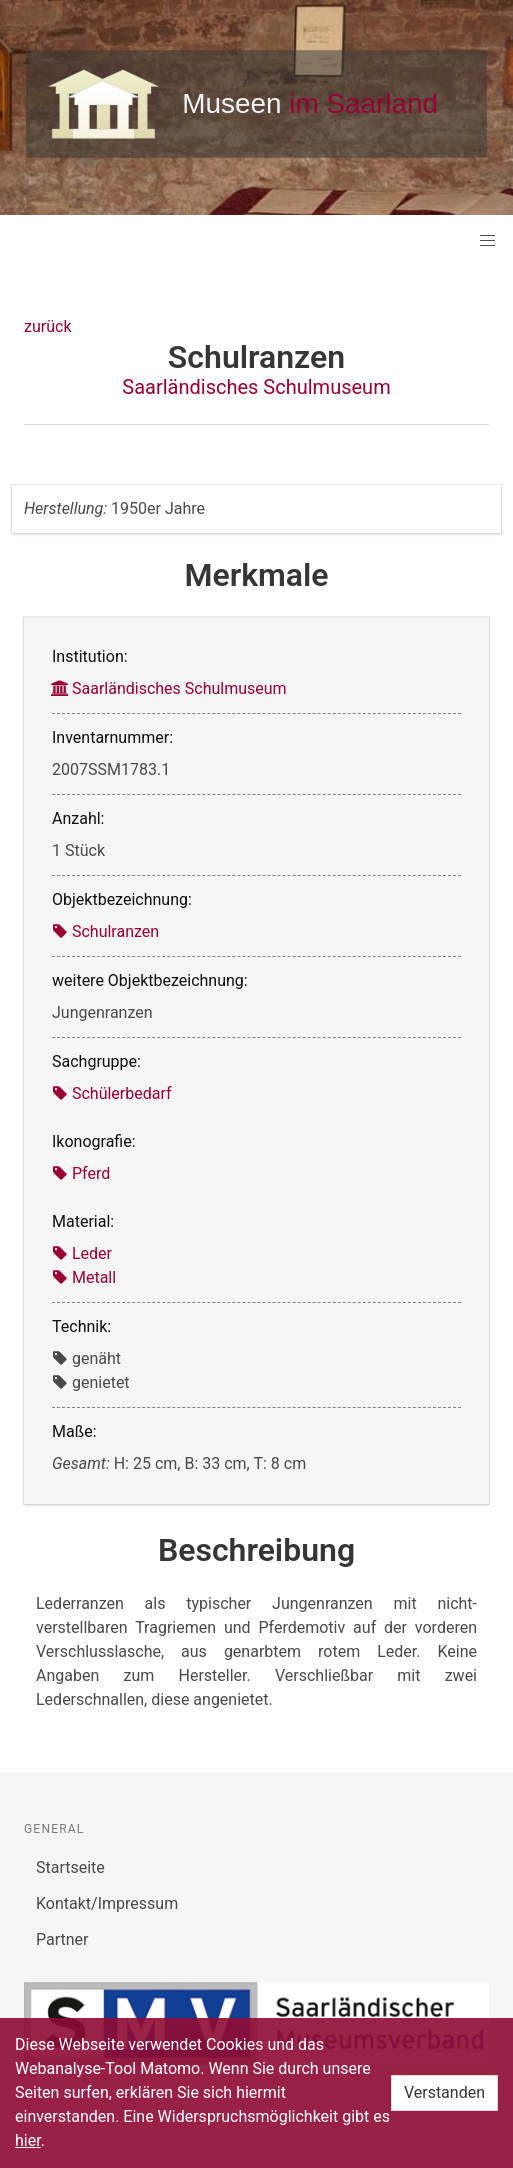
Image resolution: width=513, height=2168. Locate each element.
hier (28, 2140)
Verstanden (444, 2092)
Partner (62, 1939)
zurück (47, 326)
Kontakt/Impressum (107, 1903)
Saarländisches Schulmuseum (256, 387)
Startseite (70, 1867)
